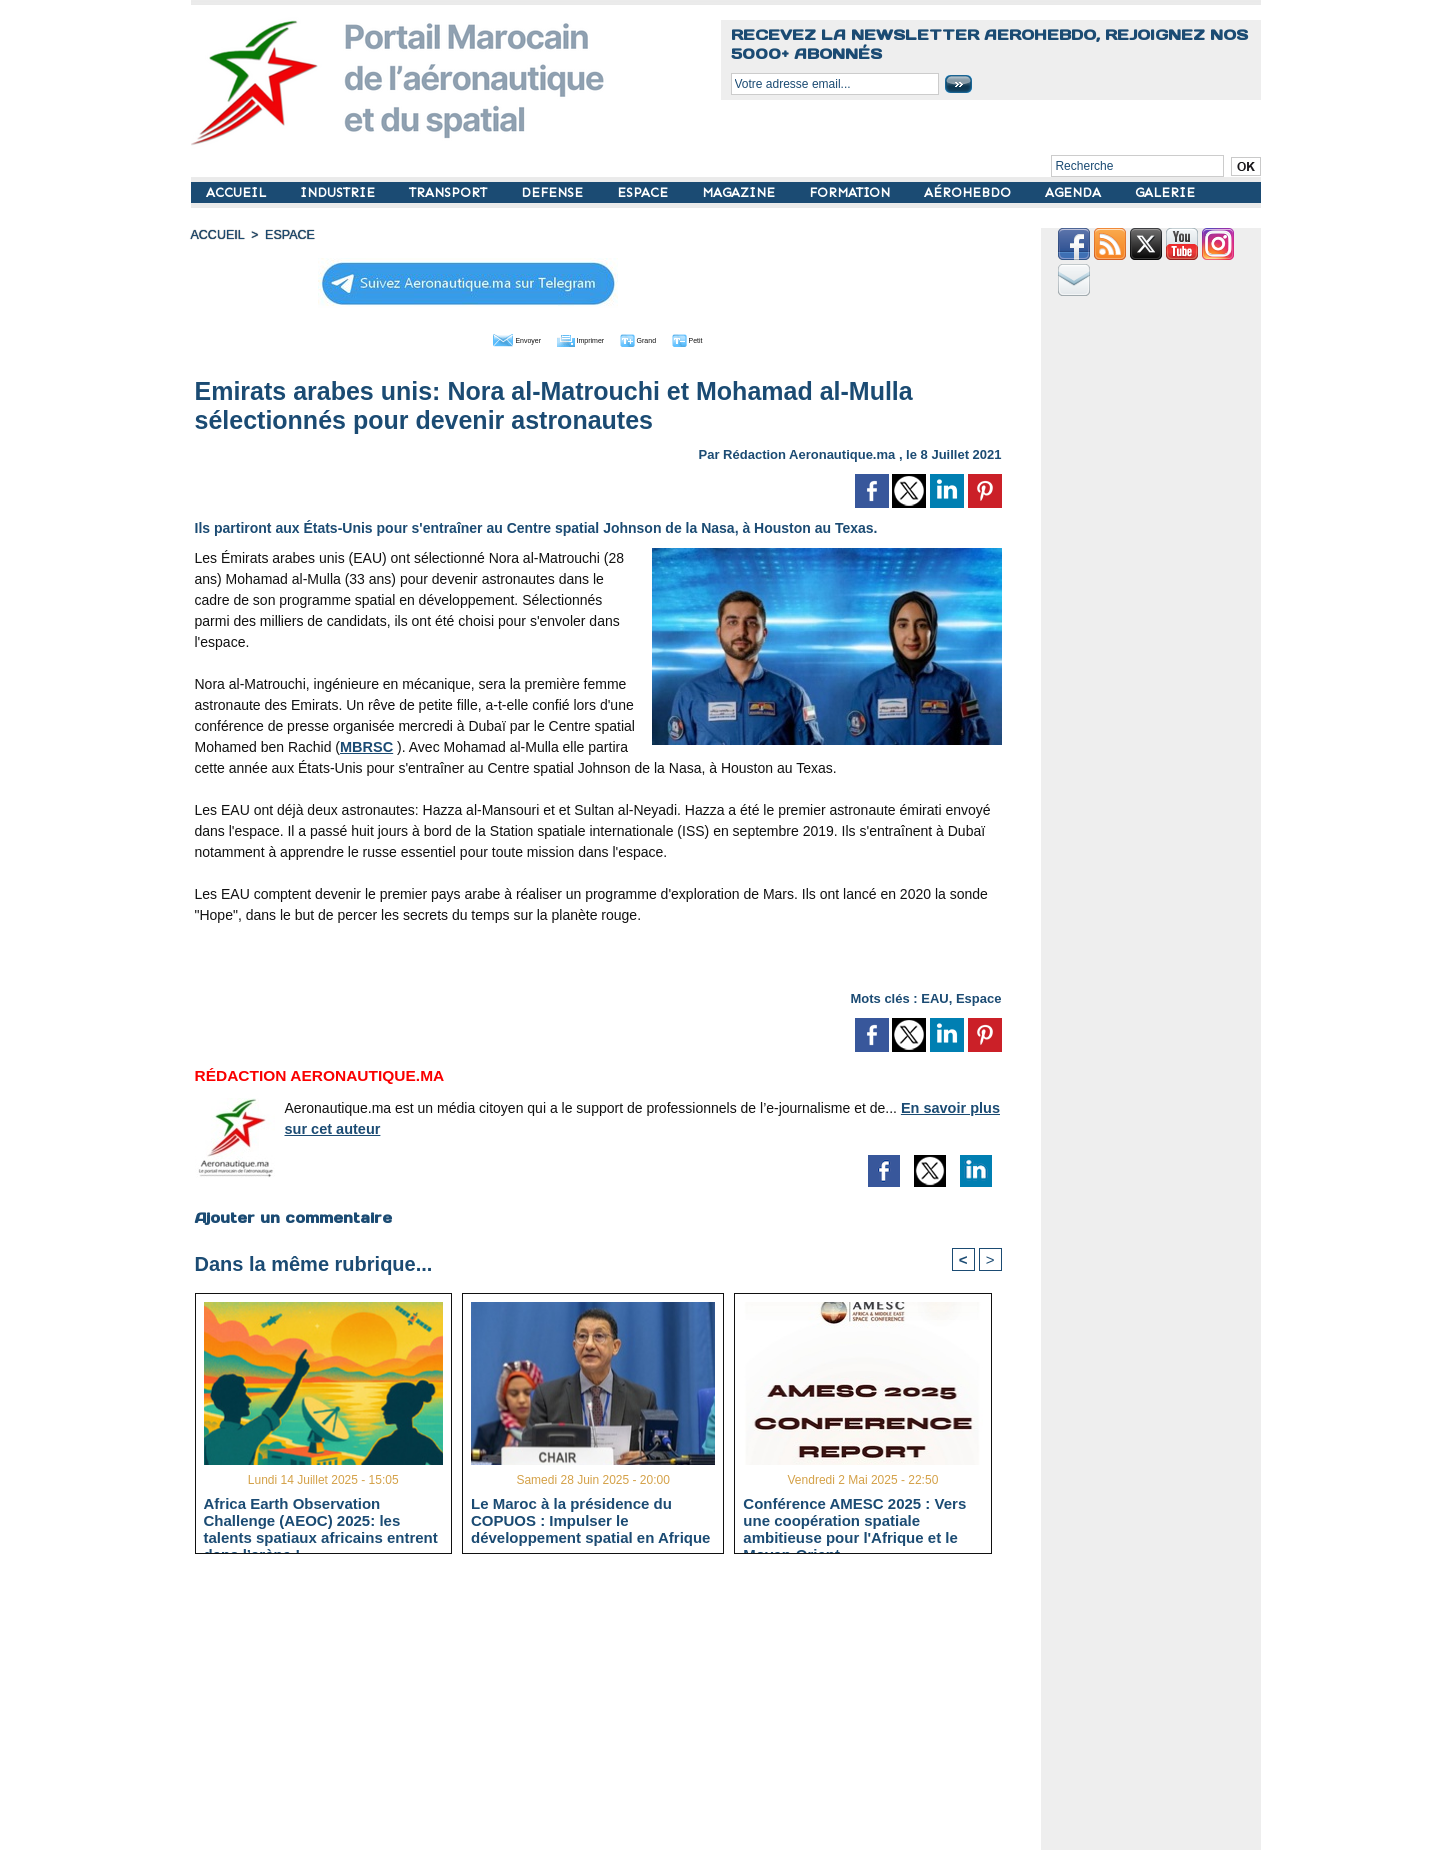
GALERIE (1165, 192)
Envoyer (483, 338)
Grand (659, 338)
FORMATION (851, 192)
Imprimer (575, 338)
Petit (726, 338)
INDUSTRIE (339, 192)
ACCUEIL (238, 192)
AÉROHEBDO (969, 192)
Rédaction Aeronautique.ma (809, 452)
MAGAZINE (740, 192)
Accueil (217, 235)
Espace (979, 996)
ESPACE (644, 192)
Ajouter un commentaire (292, 1216)
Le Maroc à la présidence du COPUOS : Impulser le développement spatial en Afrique (591, 1520)
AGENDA (1075, 192)
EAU (934, 996)
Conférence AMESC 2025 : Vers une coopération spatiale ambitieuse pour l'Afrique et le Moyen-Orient (854, 1520)
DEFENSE (554, 192)
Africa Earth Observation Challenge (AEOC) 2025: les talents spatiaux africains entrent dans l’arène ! (321, 1520)
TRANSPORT (450, 192)
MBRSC (365, 745)
